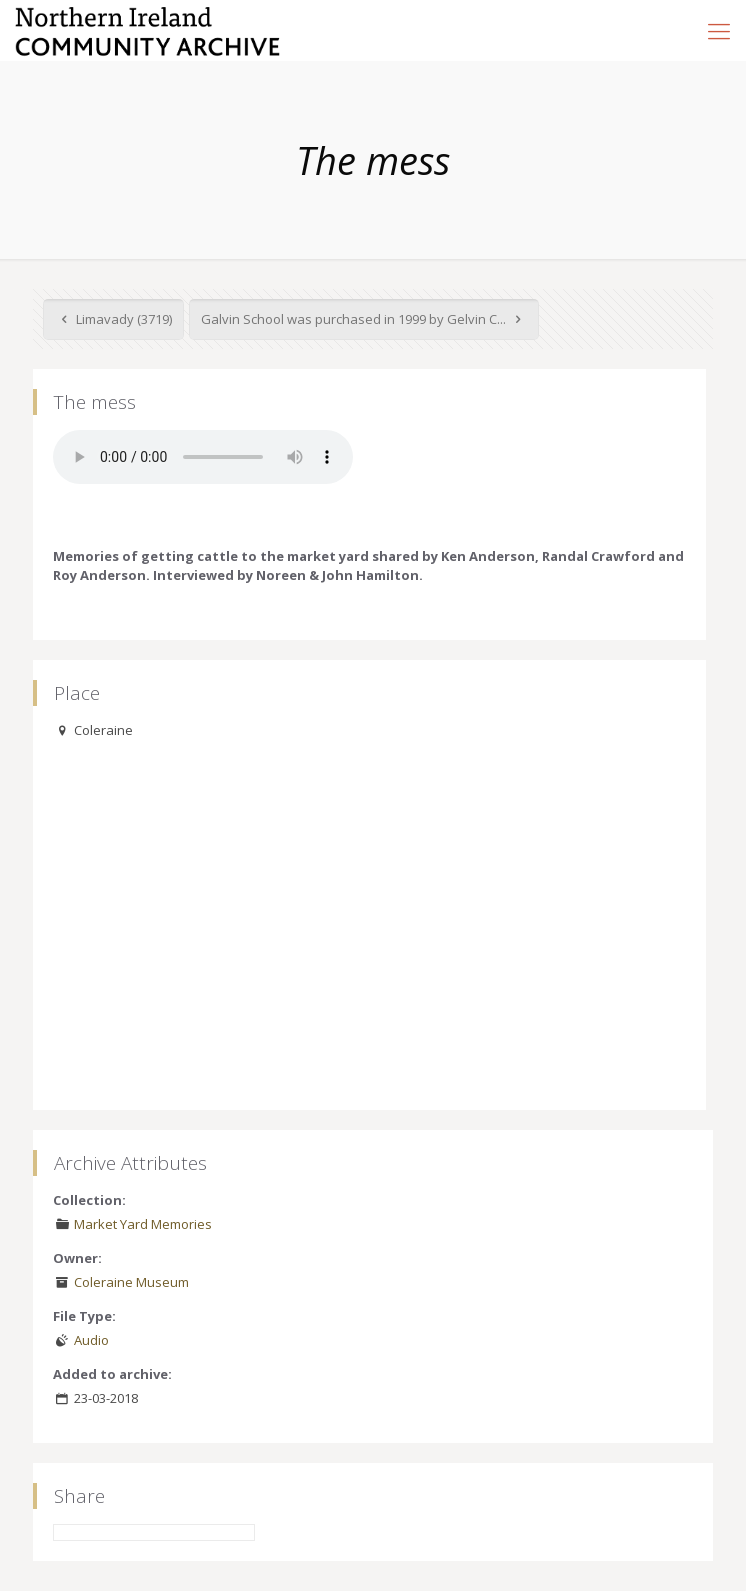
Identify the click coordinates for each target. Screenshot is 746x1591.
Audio (91, 1340)
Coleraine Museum (131, 1282)
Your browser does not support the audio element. (203, 457)
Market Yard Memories (143, 1224)
